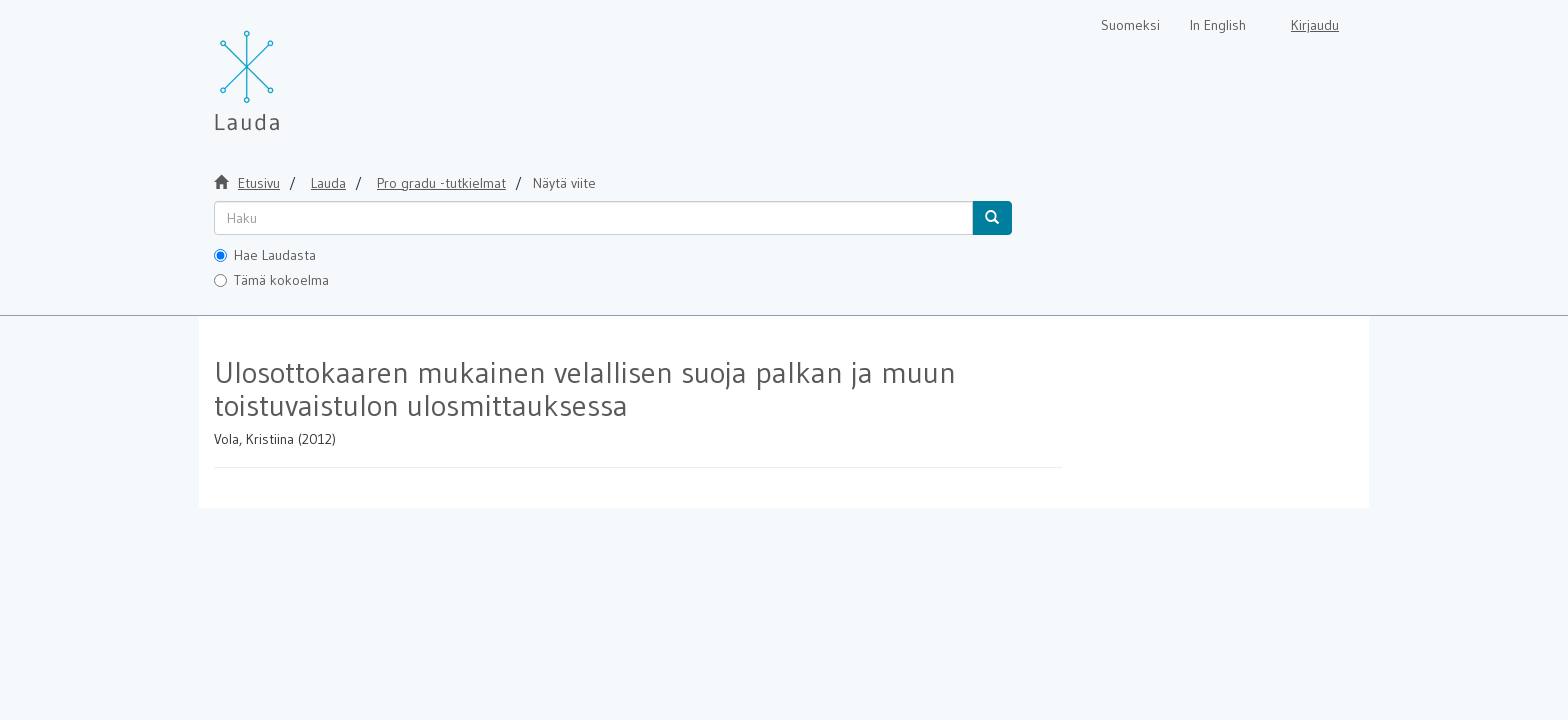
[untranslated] (593, 218)
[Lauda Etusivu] (289, 70)
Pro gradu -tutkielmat (441, 183)
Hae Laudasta (265, 255)
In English (1218, 25)
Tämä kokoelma (271, 280)
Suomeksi (1130, 25)
